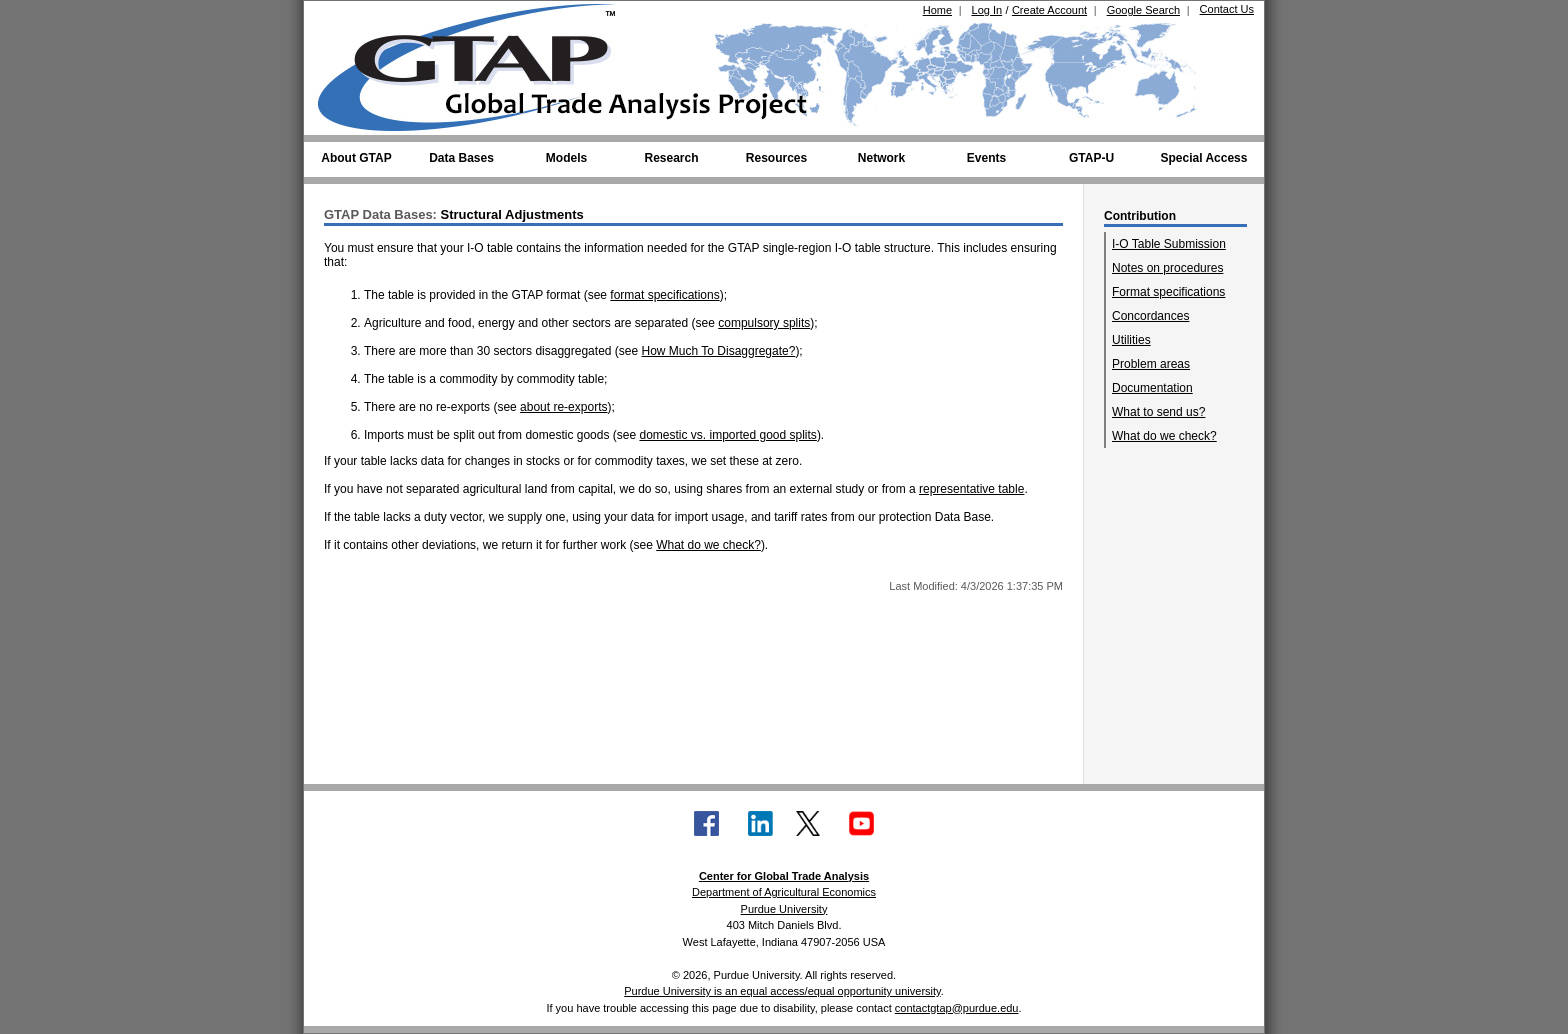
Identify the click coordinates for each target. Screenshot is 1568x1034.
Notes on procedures (1167, 268)
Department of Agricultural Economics (784, 892)
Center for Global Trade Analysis (784, 876)
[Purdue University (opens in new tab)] (348, 18)
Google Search (1143, 10)
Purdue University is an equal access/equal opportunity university (782, 991)
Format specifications (1168, 292)
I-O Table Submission (1169, 244)
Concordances (1150, 316)
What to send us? (1158, 412)
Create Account (1049, 10)
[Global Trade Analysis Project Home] (479, 63)
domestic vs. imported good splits (727, 435)
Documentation (1152, 388)
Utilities (1131, 340)
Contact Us (1227, 9)
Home (937, 10)
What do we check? (1164, 436)
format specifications (664, 295)
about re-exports (563, 407)
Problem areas (1151, 364)
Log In (987, 10)
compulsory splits (764, 323)
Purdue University (784, 909)
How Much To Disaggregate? (719, 351)
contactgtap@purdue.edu (957, 1008)
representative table (971, 489)
